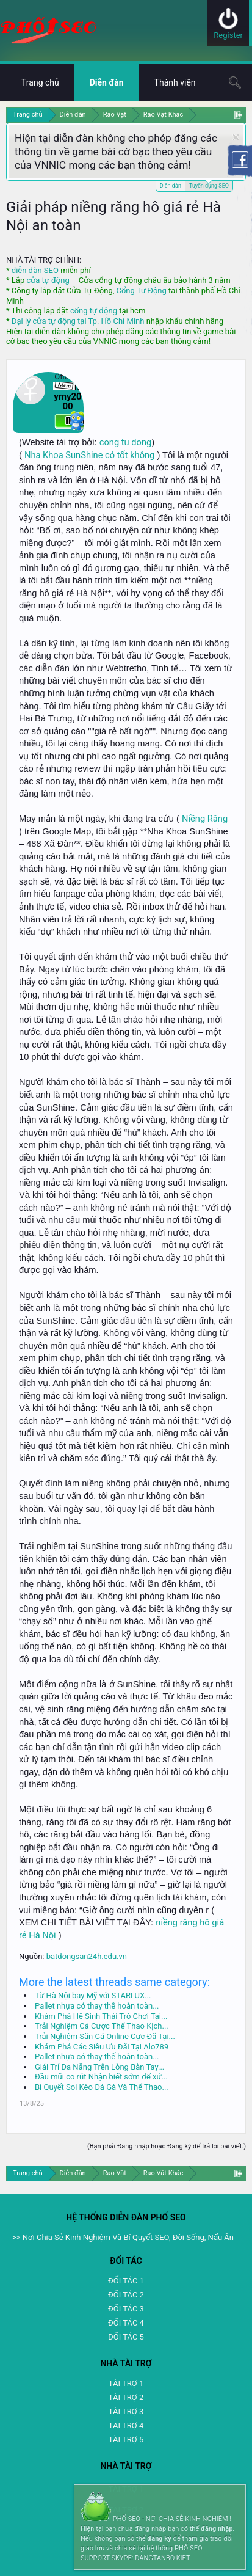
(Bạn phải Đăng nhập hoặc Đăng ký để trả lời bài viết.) (166, 2146)
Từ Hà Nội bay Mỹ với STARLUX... (93, 1995)
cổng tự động (93, 310)
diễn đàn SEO (35, 270)
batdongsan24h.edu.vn (86, 1956)
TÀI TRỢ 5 (126, 2439)
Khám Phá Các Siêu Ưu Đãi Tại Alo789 (101, 2046)
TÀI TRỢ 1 (126, 2383)
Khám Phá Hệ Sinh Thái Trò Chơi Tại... (101, 2016)
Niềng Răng (205, 818)
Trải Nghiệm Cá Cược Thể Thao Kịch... (101, 2026)
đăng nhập (216, 2529)
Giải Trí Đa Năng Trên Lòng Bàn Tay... (99, 2066)
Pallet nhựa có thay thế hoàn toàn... (97, 2005)
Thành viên (175, 82)
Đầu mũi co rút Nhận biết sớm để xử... (101, 2076)
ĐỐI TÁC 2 (126, 2294)
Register (228, 35)
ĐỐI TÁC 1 (126, 2280)
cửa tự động (47, 280)
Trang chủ (40, 82)
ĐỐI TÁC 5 (126, 2336)
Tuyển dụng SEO (209, 185)
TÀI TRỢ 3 (126, 2411)
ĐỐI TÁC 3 (126, 2308)
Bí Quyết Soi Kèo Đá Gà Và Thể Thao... (101, 2087)
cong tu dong (125, 442)
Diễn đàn (170, 186)
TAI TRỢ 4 (126, 2425)
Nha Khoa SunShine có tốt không (89, 455)
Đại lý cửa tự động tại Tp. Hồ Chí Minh (78, 321)
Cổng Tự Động (141, 290)
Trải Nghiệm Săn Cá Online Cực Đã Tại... (105, 2036)
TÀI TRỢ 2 (126, 2397)
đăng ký (159, 2538)
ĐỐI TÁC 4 (126, 2322)
